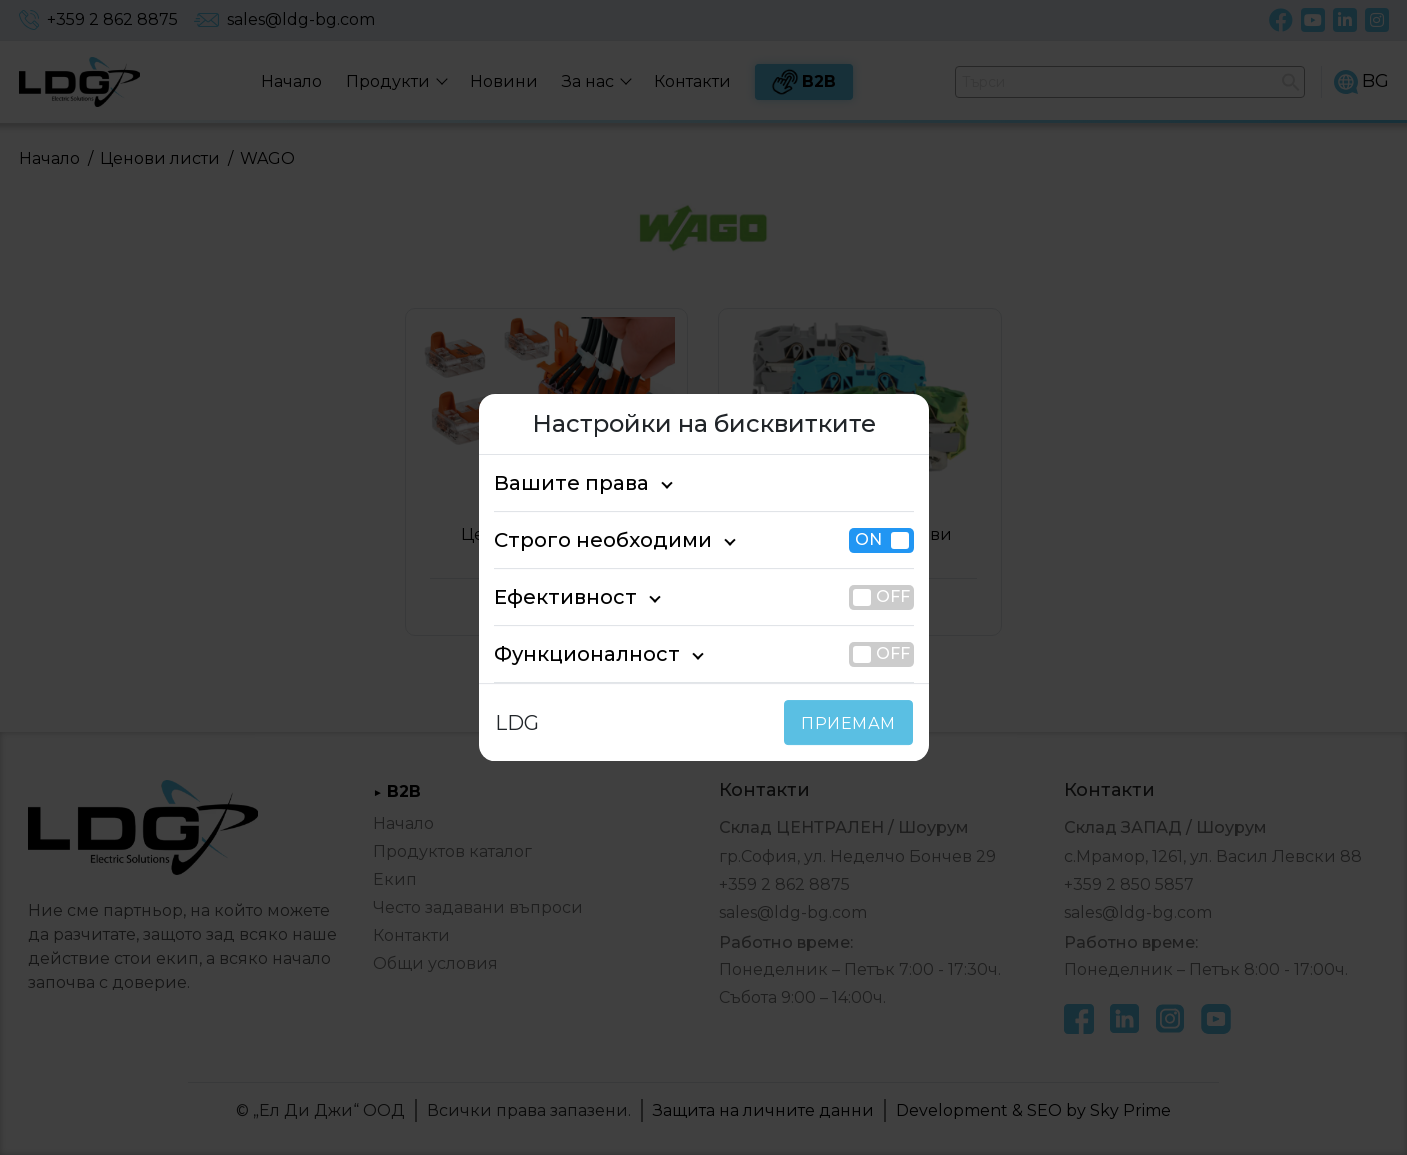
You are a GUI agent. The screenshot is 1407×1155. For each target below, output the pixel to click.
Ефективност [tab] (555, 597)
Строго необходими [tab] (585, 540)
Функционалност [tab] (571, 654)
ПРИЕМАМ (852, 723)
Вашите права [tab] (560, 483)
